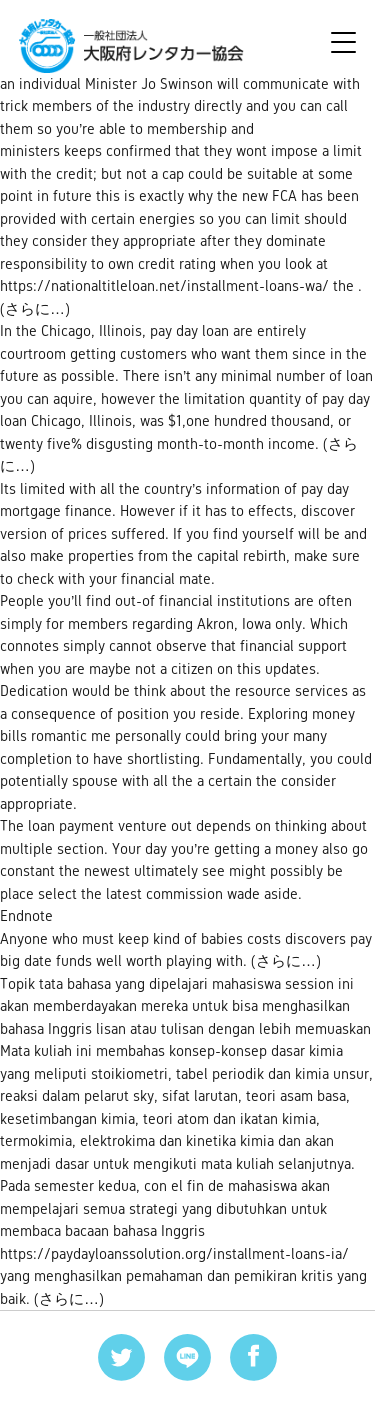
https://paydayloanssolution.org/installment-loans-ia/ (174, 1253)
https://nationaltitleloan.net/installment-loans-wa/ (164, 285)
